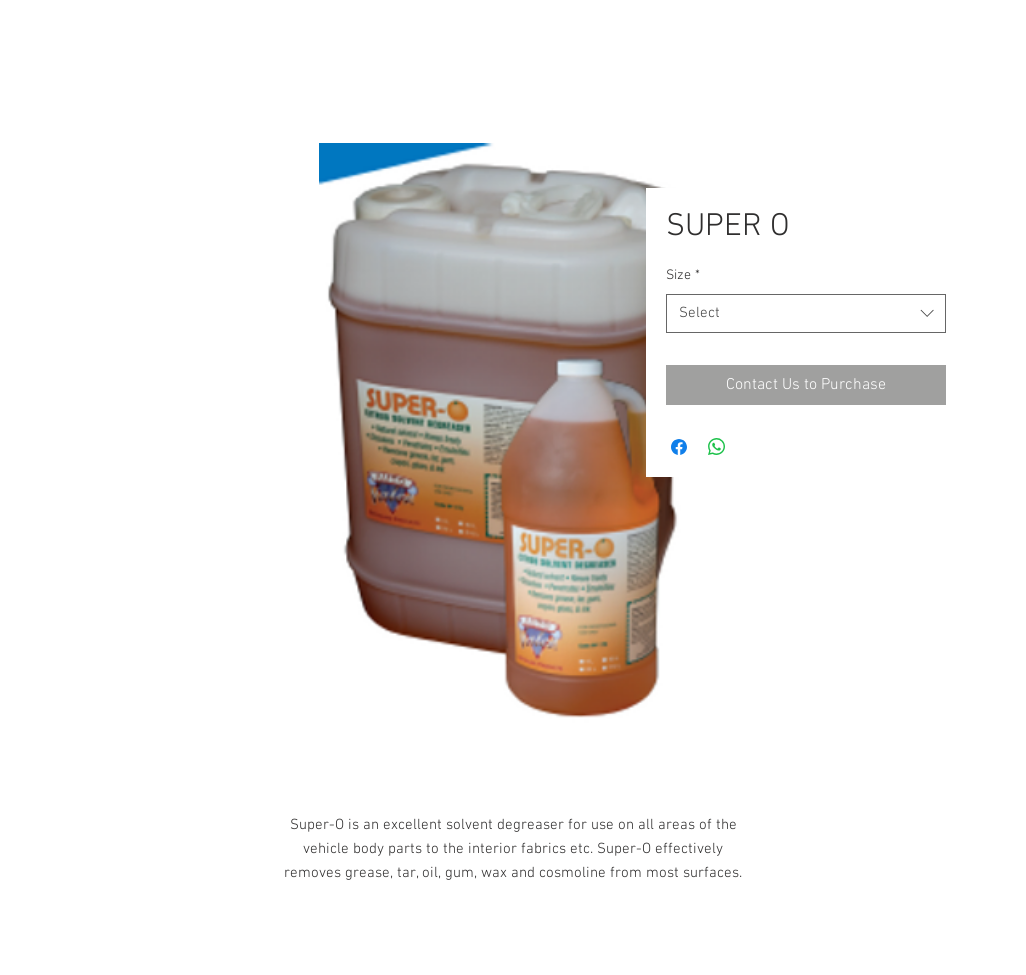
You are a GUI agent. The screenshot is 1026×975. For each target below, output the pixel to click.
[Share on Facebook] (679, 447)
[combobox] (806, 313)
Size (683, 275)
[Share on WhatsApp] (717, 447)
